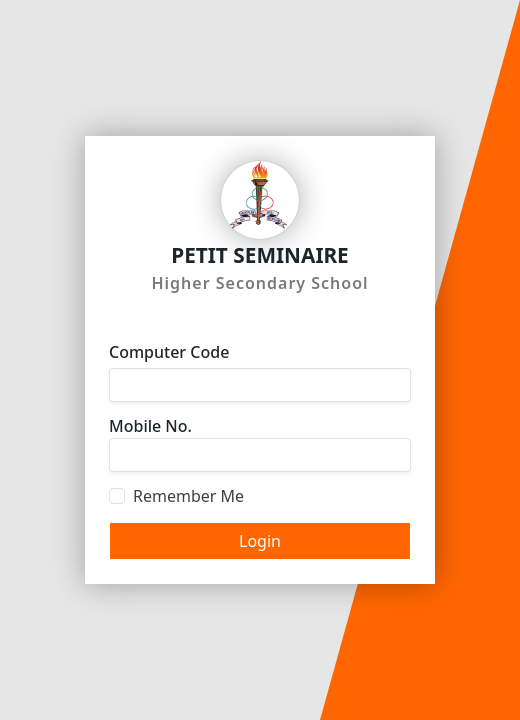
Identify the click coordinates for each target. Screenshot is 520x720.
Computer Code (169, 352)
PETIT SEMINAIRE (260, 255)
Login (260, 541)
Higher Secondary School (259, 283)
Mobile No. (150, 426)
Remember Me (188, 496)
